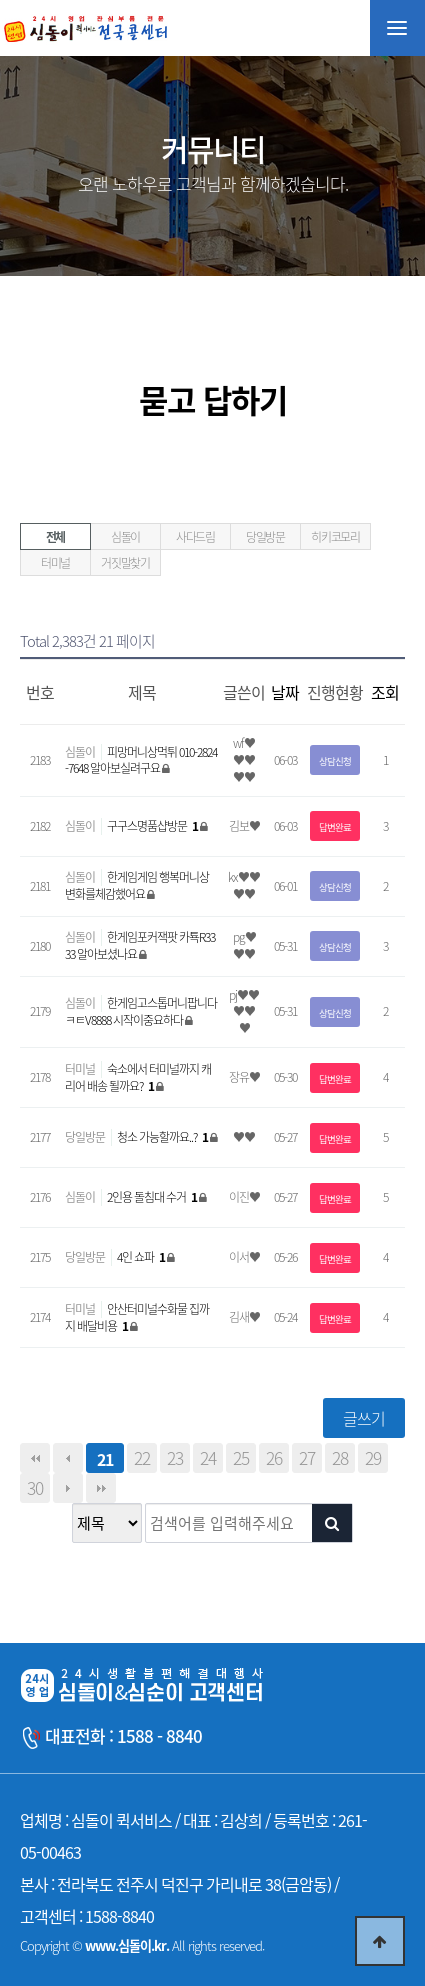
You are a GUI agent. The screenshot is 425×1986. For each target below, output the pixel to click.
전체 (56, 537)
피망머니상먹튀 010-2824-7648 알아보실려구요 (141, 760)
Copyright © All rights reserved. (142, 1945)
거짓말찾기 (125, 563)
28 (340, 1458)
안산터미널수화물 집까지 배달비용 (137, 1317)
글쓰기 (364, 1418)
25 (241, 1458)
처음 (35, 1458)
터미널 (55, 563)
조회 (385, 692)
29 (373, 1458)
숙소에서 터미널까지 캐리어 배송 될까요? (138, 1077)
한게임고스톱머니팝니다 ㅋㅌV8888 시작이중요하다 (141, 1011)
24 (208, 1458)
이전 (68, 1458)
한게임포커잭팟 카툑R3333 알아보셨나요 (140, 945)
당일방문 (265, 537)
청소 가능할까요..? (163, 1137)
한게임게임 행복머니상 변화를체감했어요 (137, 885)
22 (142, 1458)
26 (274, 1458)
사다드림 (195, 537)
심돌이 (125, 537)
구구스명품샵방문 (153, 826)
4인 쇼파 (142, 1257)
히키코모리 (335, 537)
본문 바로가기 (0, 0)
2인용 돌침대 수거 (153, 1197)
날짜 (285, 692)
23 (175, 1458)
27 (307, 1458)
